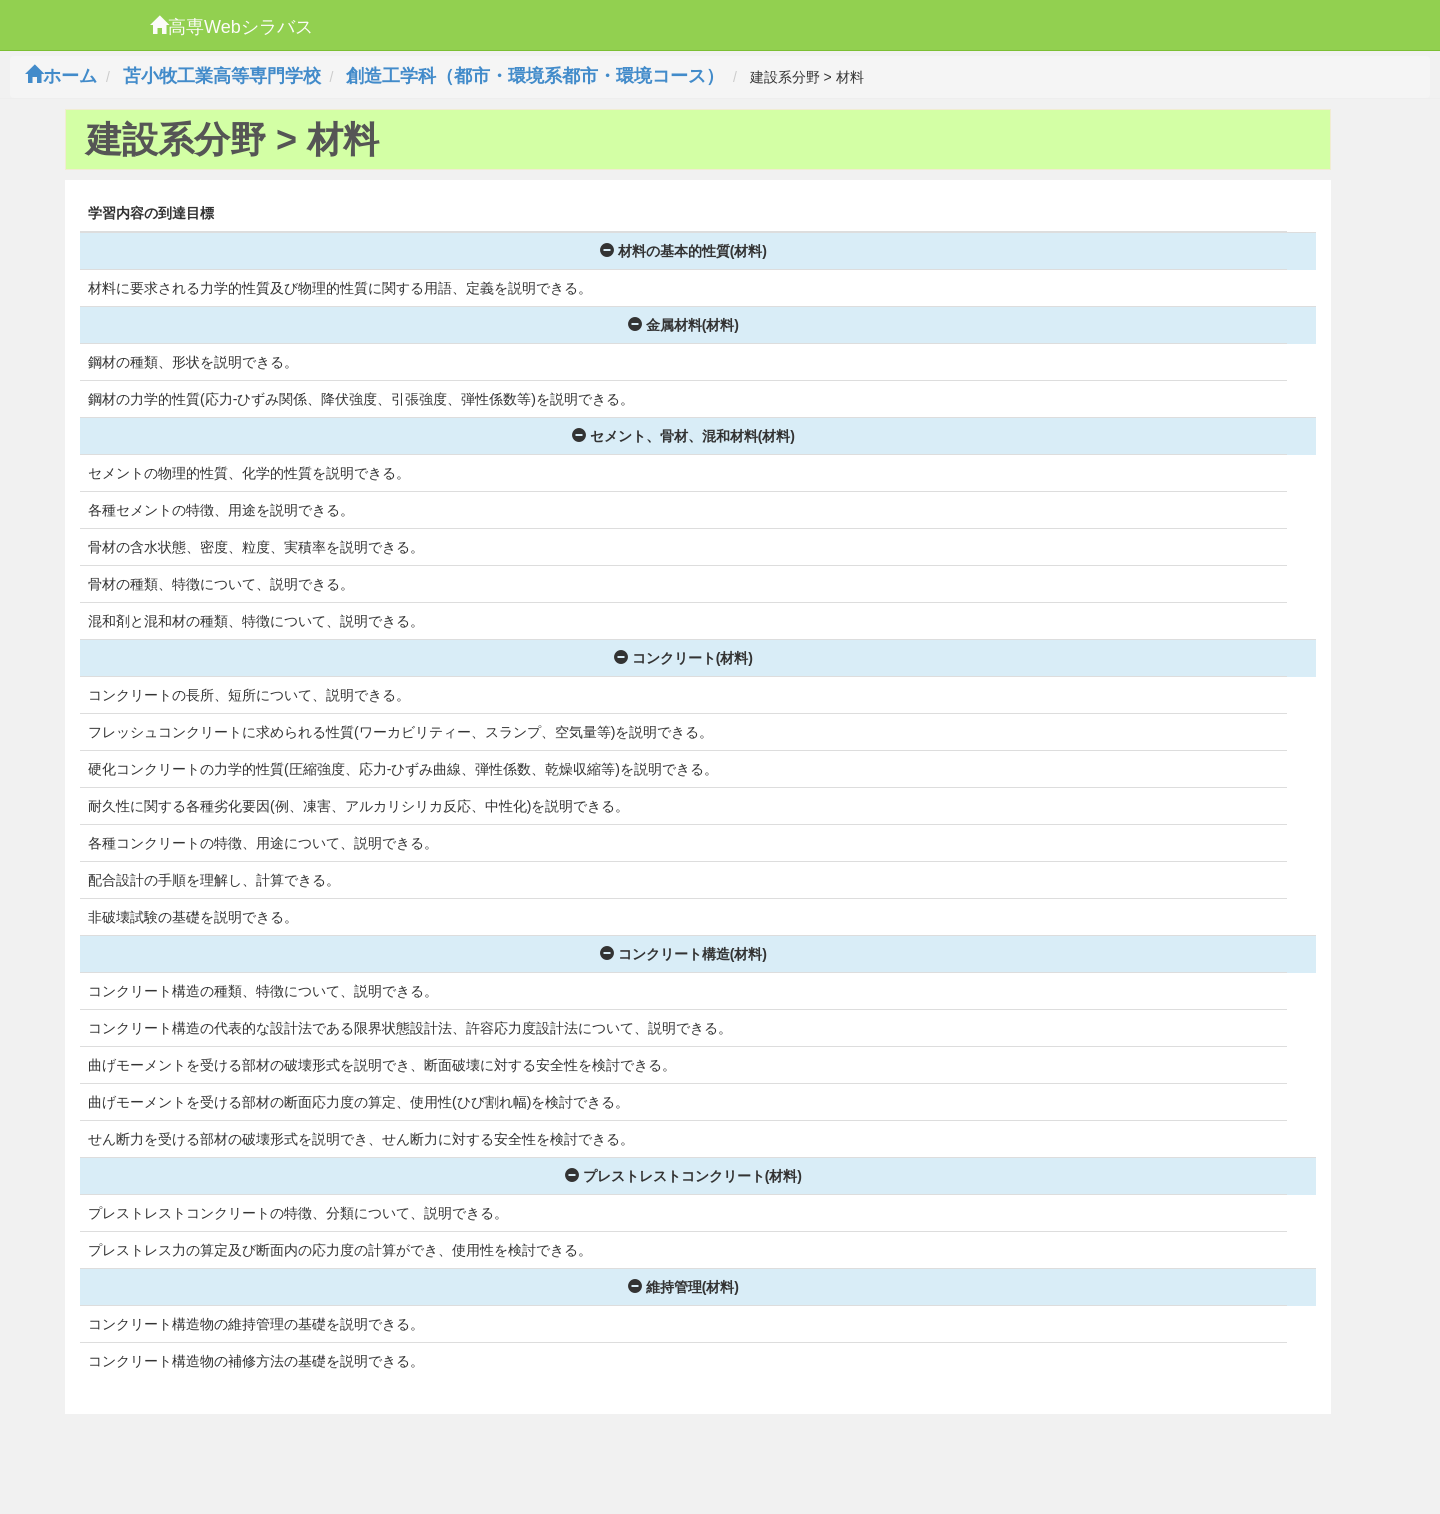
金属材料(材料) (683, 325)
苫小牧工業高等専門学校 (222, 76)
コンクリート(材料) (683, 658)
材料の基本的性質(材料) (683, 251)
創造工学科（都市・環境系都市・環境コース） (535, 76)
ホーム (61, 76)
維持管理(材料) (683, 1287)
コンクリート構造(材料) (683, 954)
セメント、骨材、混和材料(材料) (683, 436)
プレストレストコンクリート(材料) (683, 1176)
